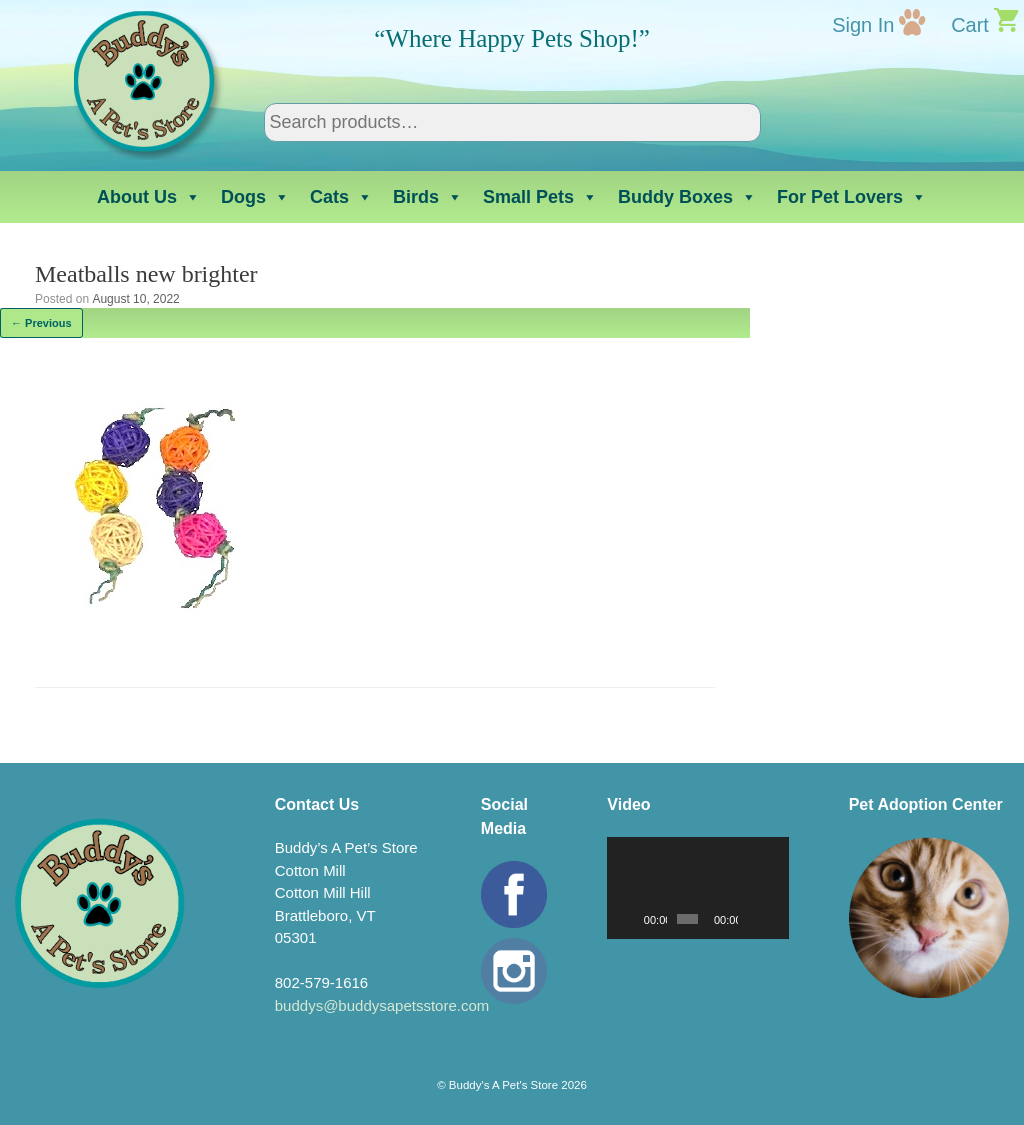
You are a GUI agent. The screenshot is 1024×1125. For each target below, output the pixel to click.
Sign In (863, 25)
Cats (341, 197)
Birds (428, 197)
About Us (149, 197)
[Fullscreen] (774, 919)
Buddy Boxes (687, 197)
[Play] (633, 919)
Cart (970, 25)
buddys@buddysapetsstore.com (382, 1005)
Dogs (255, 197)
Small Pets (540, 197)
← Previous (41, 323)
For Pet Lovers (852, 197)
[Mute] (754, 919)
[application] (697, 888)
